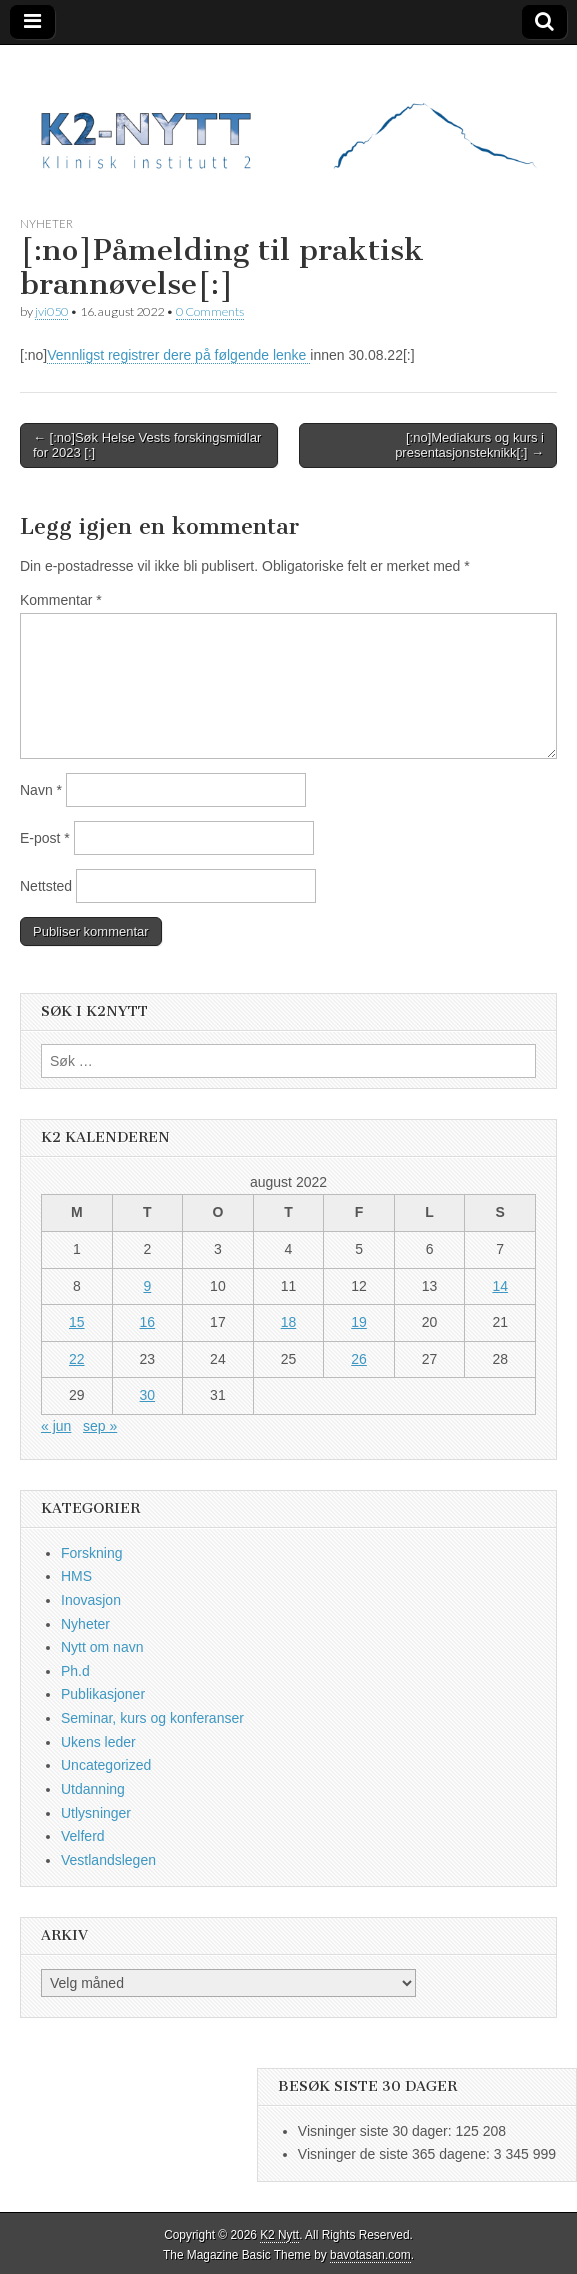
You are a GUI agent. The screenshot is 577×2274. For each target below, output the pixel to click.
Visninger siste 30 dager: (377, 2131)
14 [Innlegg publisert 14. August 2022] (500, 1286)
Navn (41, 790)
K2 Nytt (279, 2235)
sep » (100, 1426)
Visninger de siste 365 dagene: (396, 2154)
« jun (56, 1426)
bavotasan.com (370, 2255)
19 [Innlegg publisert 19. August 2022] (359, 1322)
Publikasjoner (103, 1694)
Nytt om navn (102, 1647)
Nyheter (46, 223)
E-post (45, 838)
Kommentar (61, 600)
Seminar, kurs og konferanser (152, 1718)
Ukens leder (98, 1742)
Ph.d (75, 1671)
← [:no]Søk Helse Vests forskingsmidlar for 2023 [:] (147, 445)
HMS (76, 1576)
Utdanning (93, 1789)
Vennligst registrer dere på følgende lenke (178, 355)
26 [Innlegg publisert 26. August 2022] (359, 1359)
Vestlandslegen (108, 1860)
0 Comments (210, 311)
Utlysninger (96, 1813)
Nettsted (46, 886)
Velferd (83, 1836)
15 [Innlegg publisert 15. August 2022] (77, 1322)
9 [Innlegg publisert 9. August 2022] (147, 1286)
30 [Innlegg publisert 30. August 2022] (148, 1395)
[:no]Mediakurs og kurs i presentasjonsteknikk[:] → (469, 445)
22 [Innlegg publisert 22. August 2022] (77, 1359)
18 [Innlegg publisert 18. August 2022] (289, 1322)
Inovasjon (91, 1600)
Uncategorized (106, 1765)
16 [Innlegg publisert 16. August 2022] (148, 1322)
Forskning (91, 1553)
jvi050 (51, 311)
